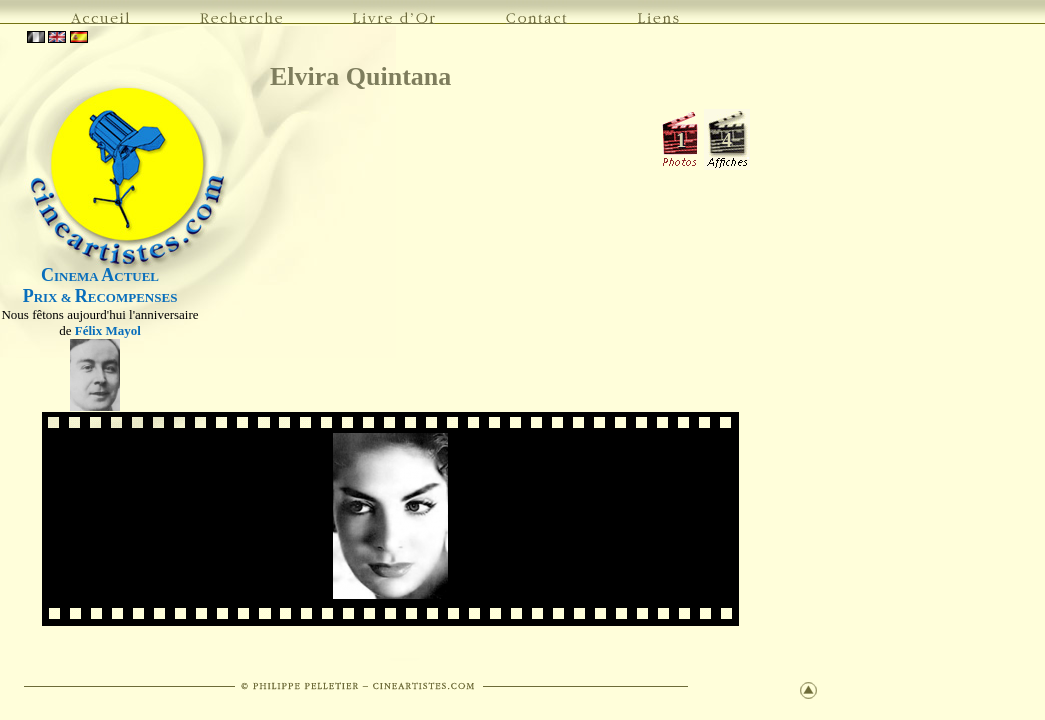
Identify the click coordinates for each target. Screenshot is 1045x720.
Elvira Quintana (360, 76)
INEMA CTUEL (100, 276)
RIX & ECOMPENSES (100, 297)
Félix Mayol (108, 330)
